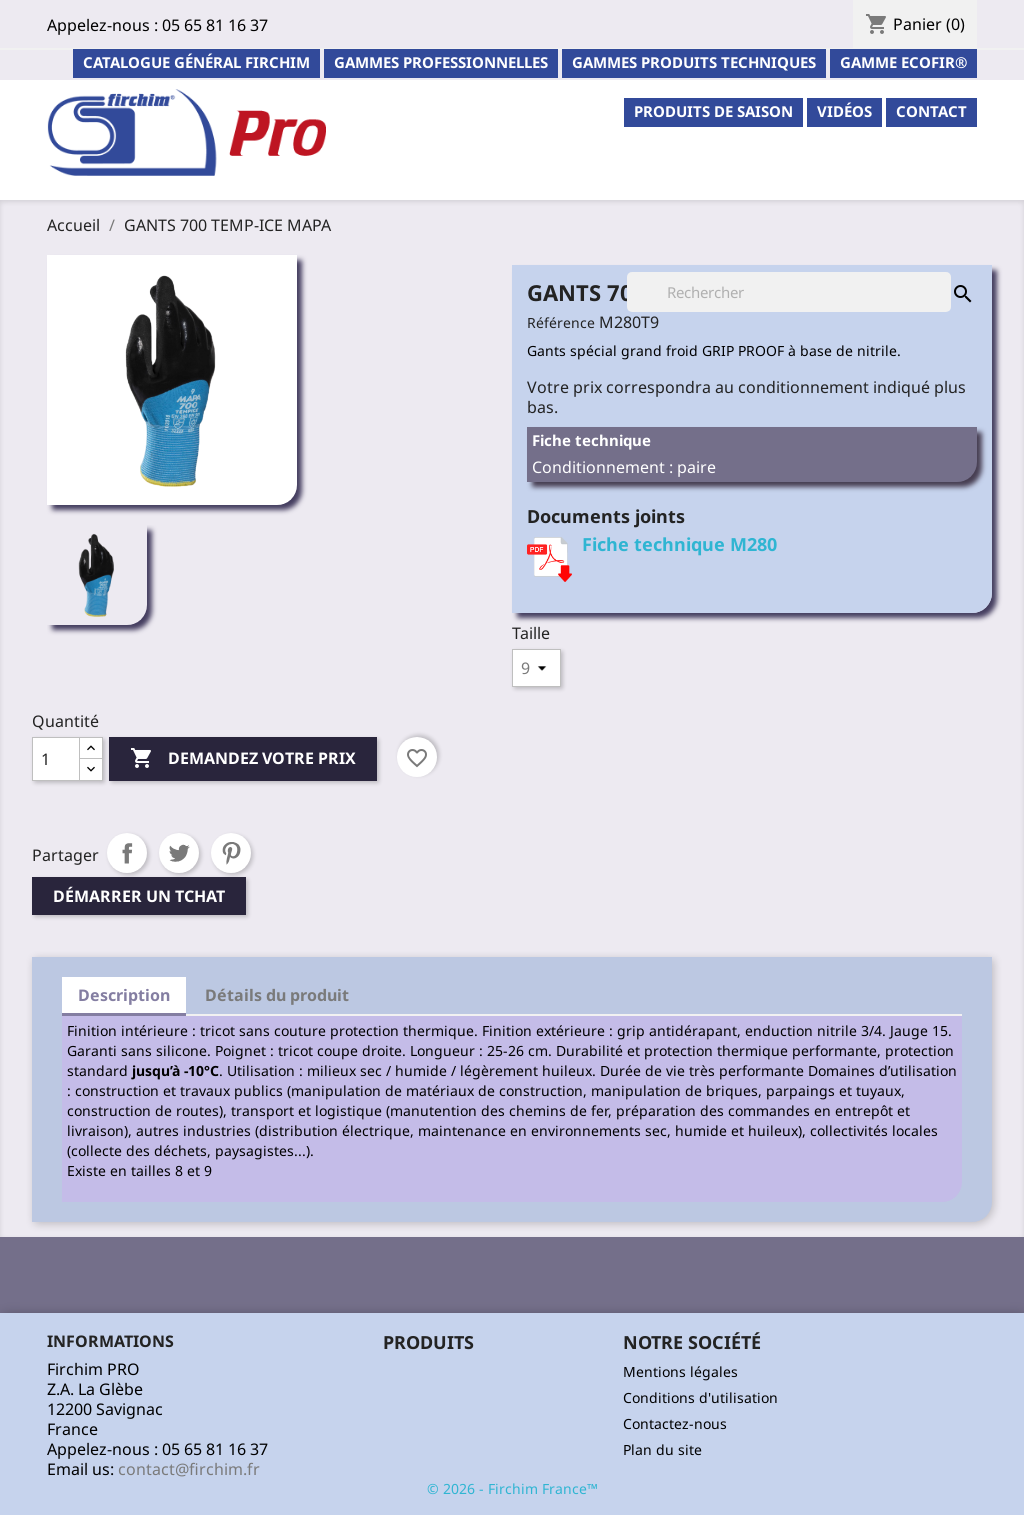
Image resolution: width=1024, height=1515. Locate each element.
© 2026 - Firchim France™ (512, 1488)
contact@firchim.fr (189, 1469)
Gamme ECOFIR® (903, 62)
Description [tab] (124, 995)
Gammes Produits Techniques (694, 62)
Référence (561, 322)
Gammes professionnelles (441, 62)
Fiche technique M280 (679, 544)
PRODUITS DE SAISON (713, 111)
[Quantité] (56, 759)
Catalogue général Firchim (196, 62)
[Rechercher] (789, 292)
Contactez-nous (675, 1423)
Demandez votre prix (243, 759)
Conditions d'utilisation (700, 1397)
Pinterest (231, 853)
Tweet (179, 853)
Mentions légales (680, 1371)
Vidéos (844, 111)
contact (931, 111)
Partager (127, 853)
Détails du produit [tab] (277, 995)
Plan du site (662, 1449)
